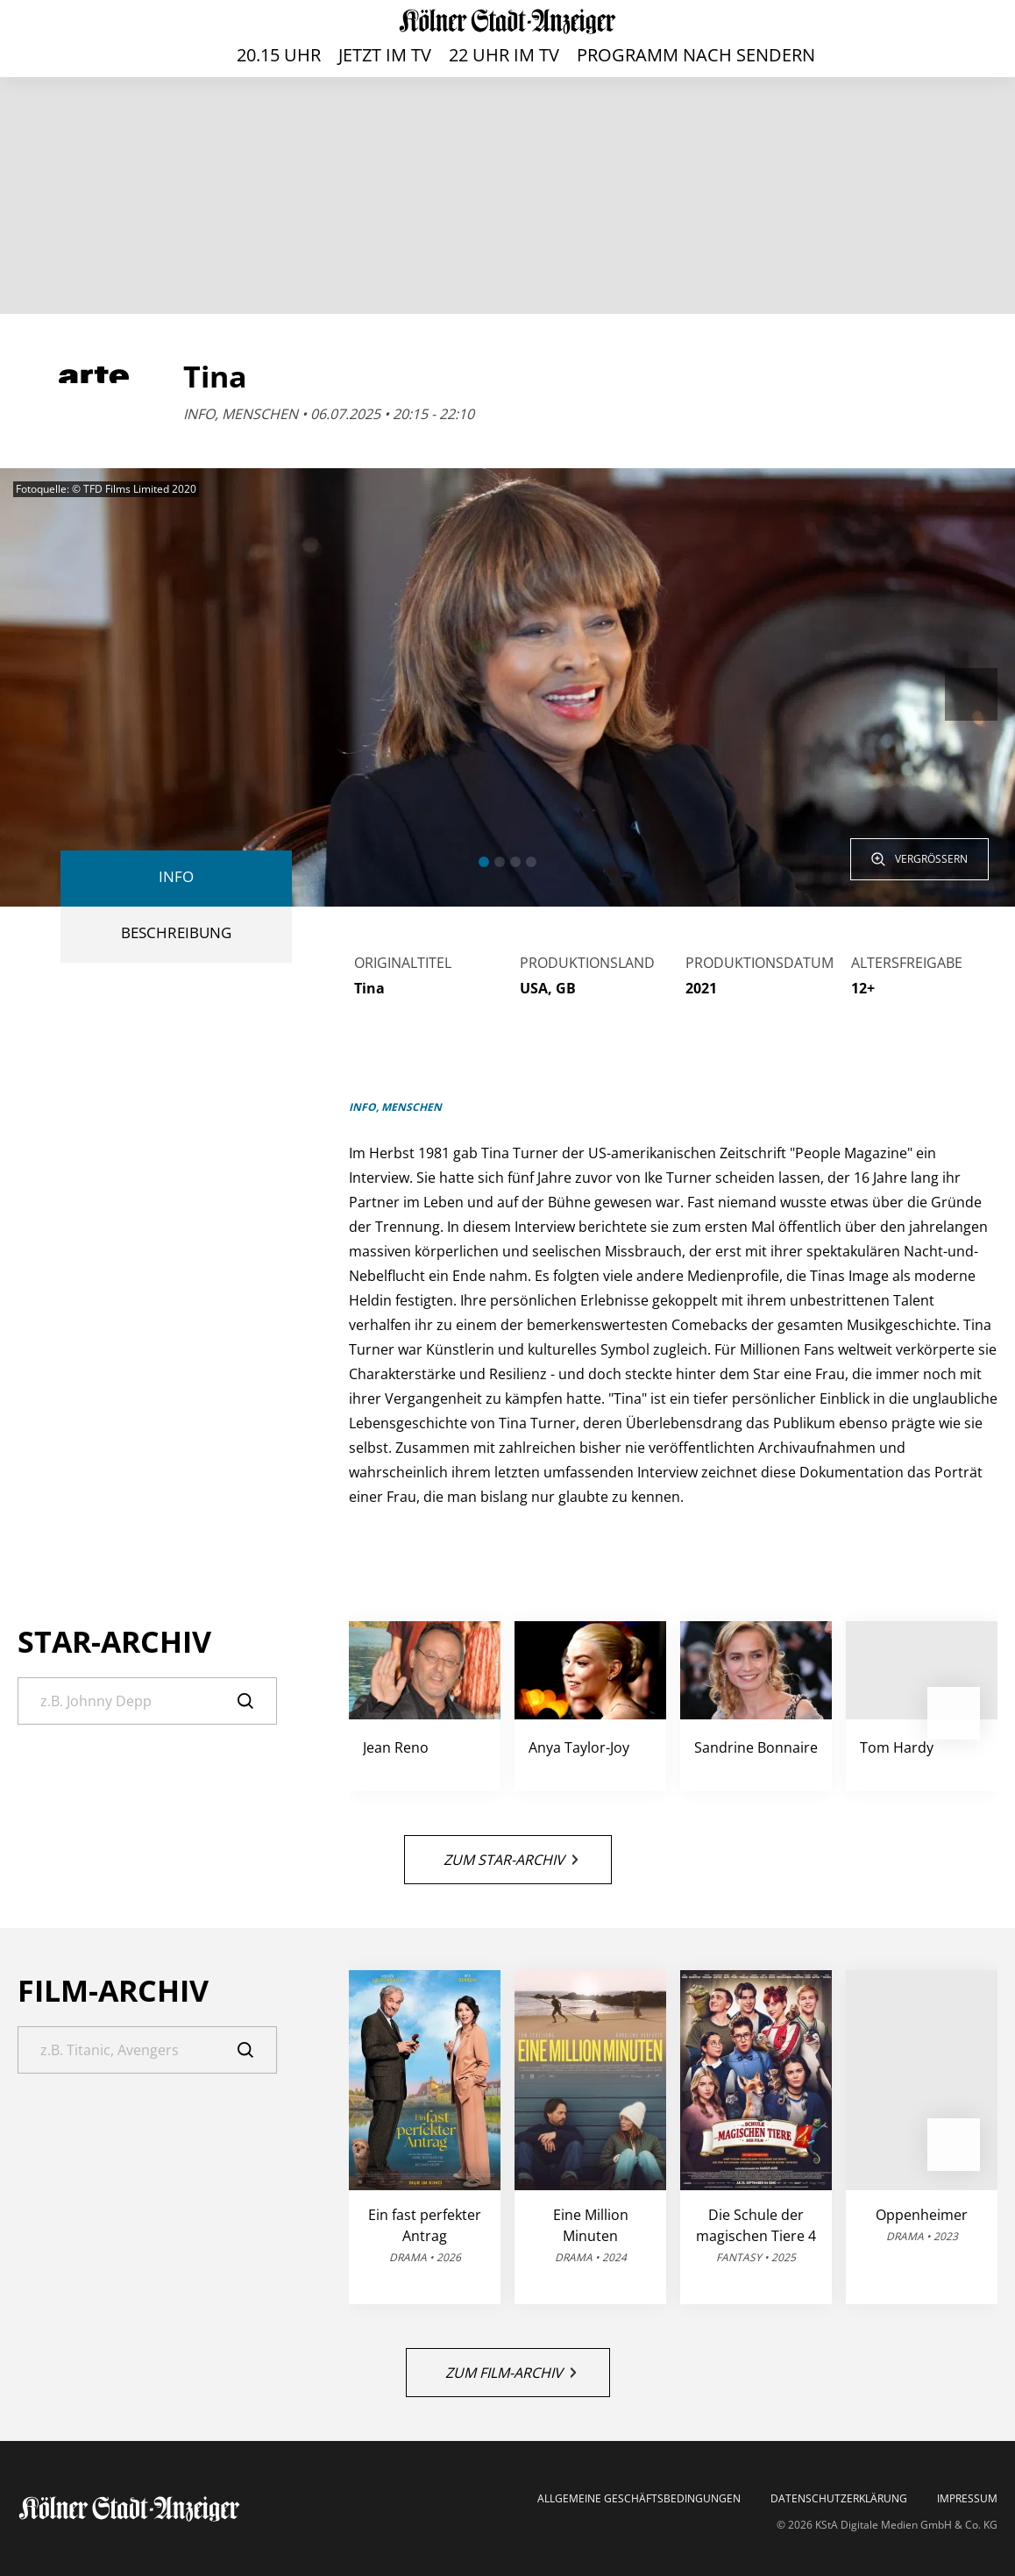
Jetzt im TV (384, 55)
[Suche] (147, 1701)
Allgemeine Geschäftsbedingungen (639, 2499)
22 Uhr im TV (504, 55)
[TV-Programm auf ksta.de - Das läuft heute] (507, 21)
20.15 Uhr (279, 55)
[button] (484, 862)
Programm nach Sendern (696, 55)
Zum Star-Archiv (511, 1859)
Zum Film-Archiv (510, 2372)
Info (176, 876)
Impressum (967, 2499)
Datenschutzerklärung (838, 2499)
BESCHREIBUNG (176, 932)
